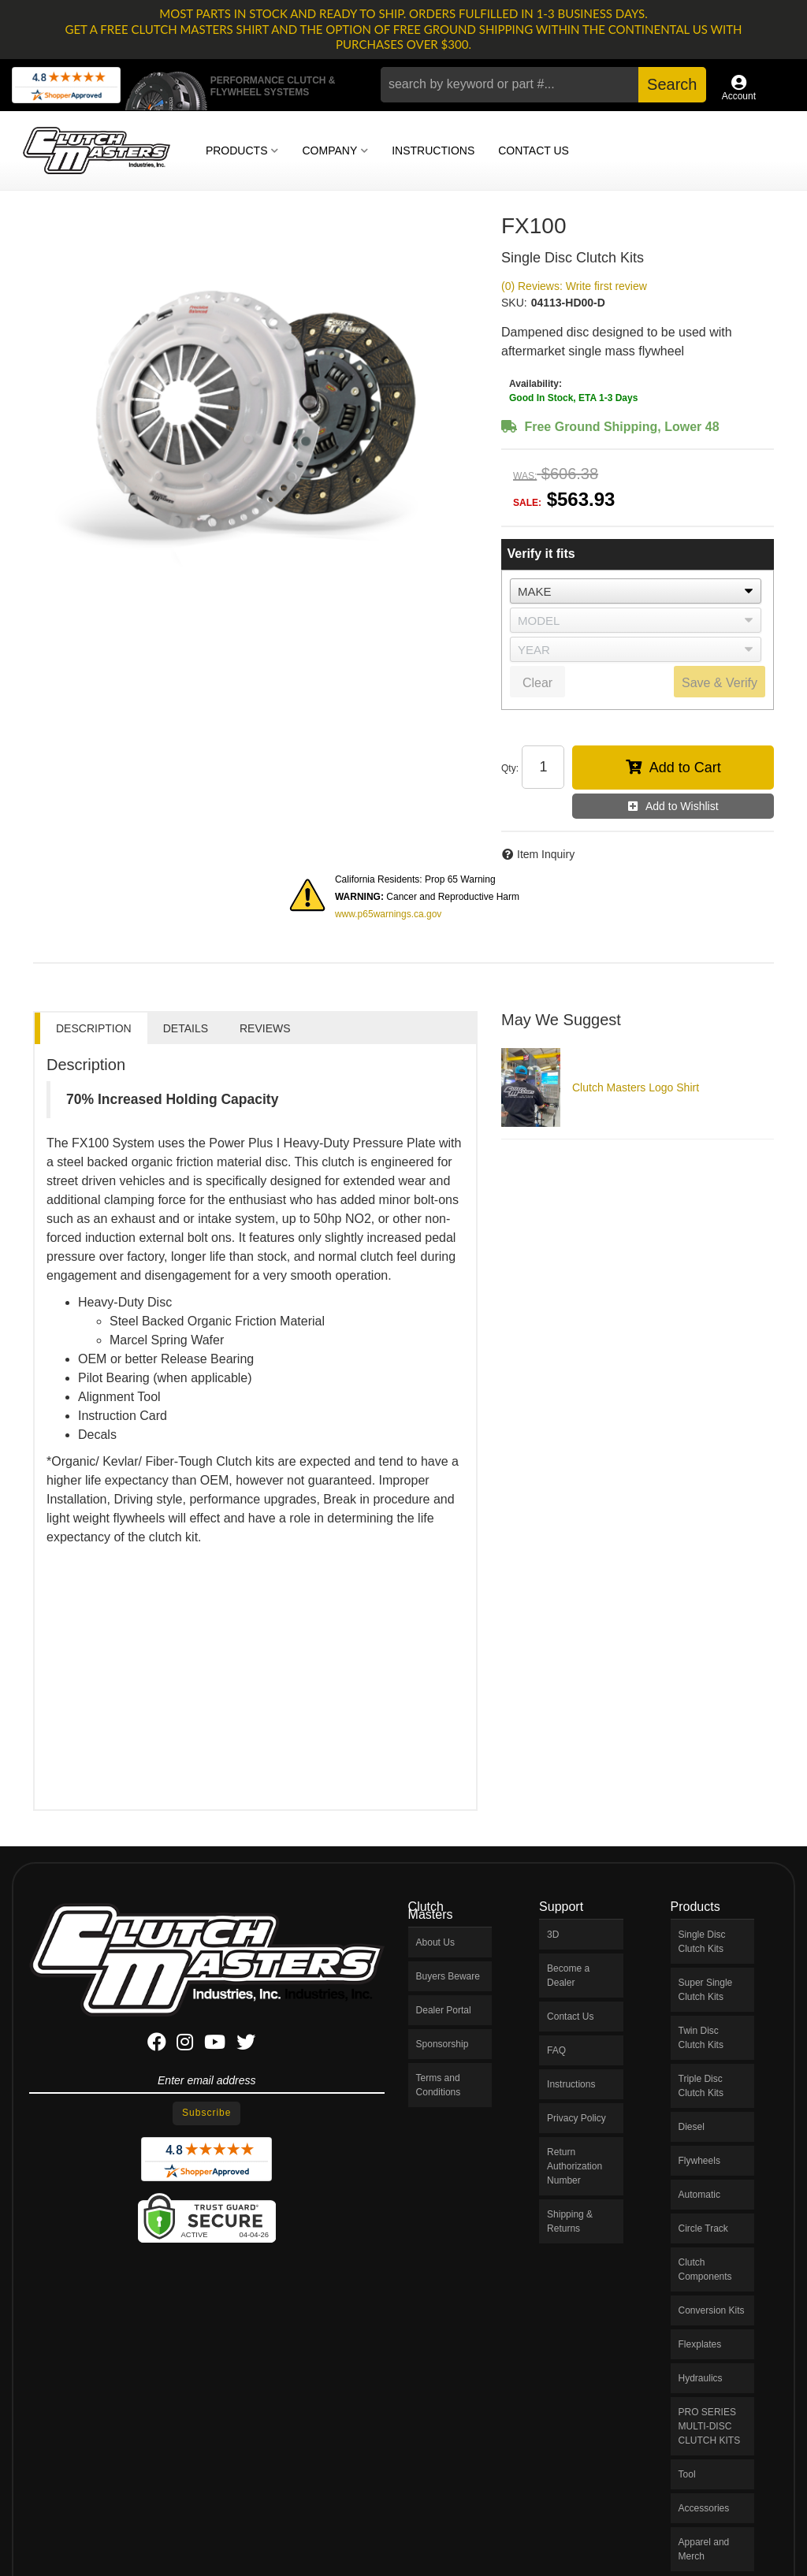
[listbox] (635, 591)
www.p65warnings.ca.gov (388, 914)
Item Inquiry (546, 854)
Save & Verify (719, 683)
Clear (537, 683)
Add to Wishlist (682, 806)
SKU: (514, 302)
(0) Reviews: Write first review (574, 286)
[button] (543, 84)
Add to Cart (685, 767)
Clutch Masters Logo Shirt (635, 1087)
